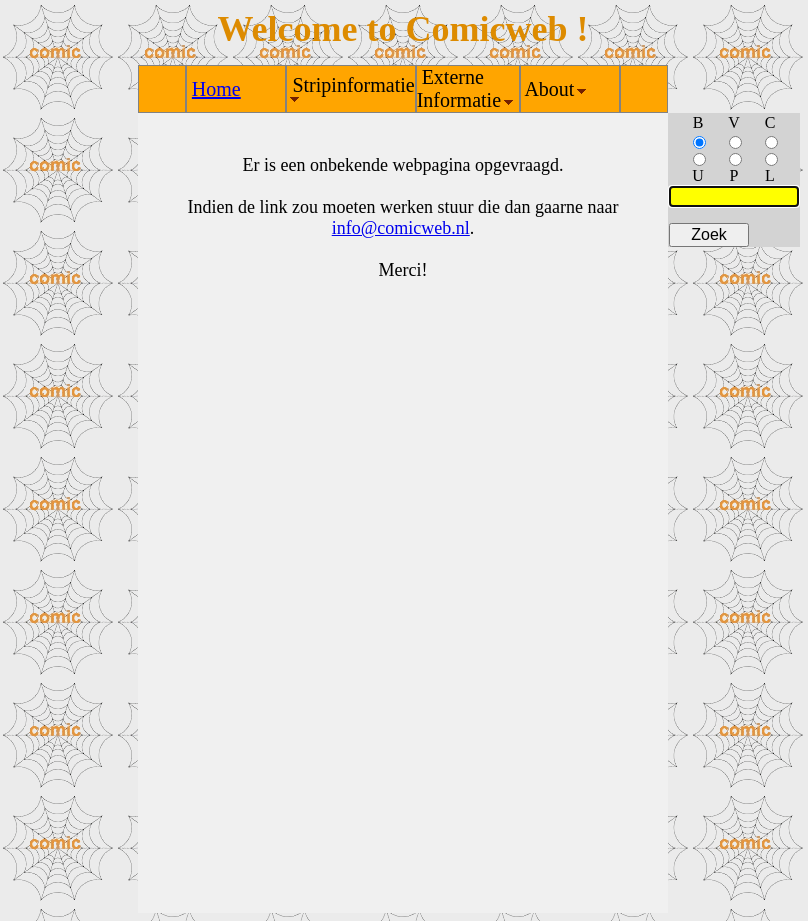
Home (216, 89)
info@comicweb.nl (401, 228)
